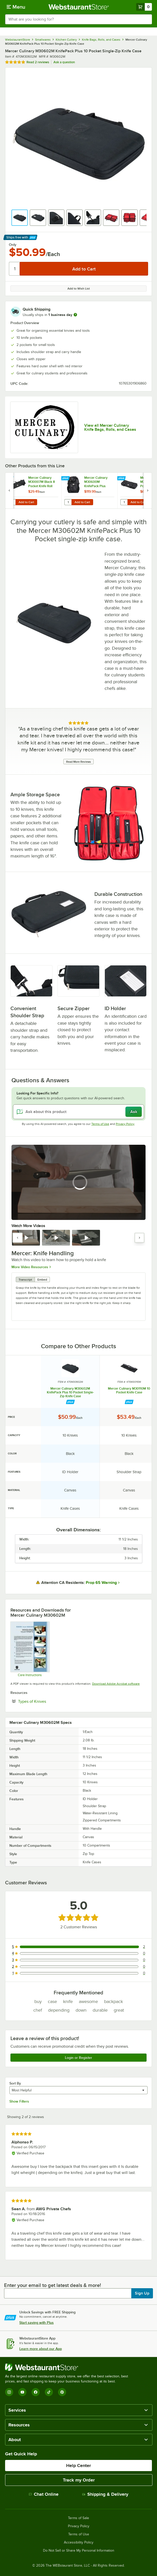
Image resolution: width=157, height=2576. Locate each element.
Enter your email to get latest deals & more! (52, 2285)
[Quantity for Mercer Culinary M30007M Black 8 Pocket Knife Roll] (12, 502)
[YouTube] (22, 2392)
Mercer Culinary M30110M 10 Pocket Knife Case (129, 1390)
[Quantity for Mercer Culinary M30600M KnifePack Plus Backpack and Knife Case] (68, 502)
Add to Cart (26, 502)
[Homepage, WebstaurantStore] (78, 7)
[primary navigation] (16, 7)
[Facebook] (36, 2392)
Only (12, 245)
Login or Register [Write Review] (78, 2058)
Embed (42, 1279)
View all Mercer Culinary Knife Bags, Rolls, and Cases (110, 427)
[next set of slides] (148, 490)
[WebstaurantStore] (68, 2367)
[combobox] (78, 19)
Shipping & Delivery (105, 2494)
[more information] (75, 314)
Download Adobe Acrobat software (116, 1683)
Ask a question (64, 62)
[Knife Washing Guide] (29, 1649)
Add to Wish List (78, 288)
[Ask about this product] (78, 1112)
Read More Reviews (78, 761)
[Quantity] (14, 269)
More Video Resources (29, 1266)
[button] (19, 218)
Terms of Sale (78, 2518)
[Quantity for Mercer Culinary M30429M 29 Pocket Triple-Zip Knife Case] (123, 502)
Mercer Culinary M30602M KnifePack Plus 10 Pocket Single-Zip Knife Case (70, 1392)
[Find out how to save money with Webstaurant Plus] (10, 478)
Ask (133, 1111)
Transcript (25, 1279)
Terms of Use (100, 1124)
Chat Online (44, 2494)
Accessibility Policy (78, 2542)
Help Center (78, 2465)
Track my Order (79, 2480)
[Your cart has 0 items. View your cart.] (144, 7)
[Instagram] (9, 2392)
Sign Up (142, 2293)
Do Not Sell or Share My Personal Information (78, 2550)
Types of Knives (47, 1701)
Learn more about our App (40, 2349)
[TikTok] (49, 2392)
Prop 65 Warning (101, 1582)
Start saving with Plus (36, 2322)
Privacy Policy (125, 1124)
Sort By (15, 2083)
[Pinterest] (62, 2392)
